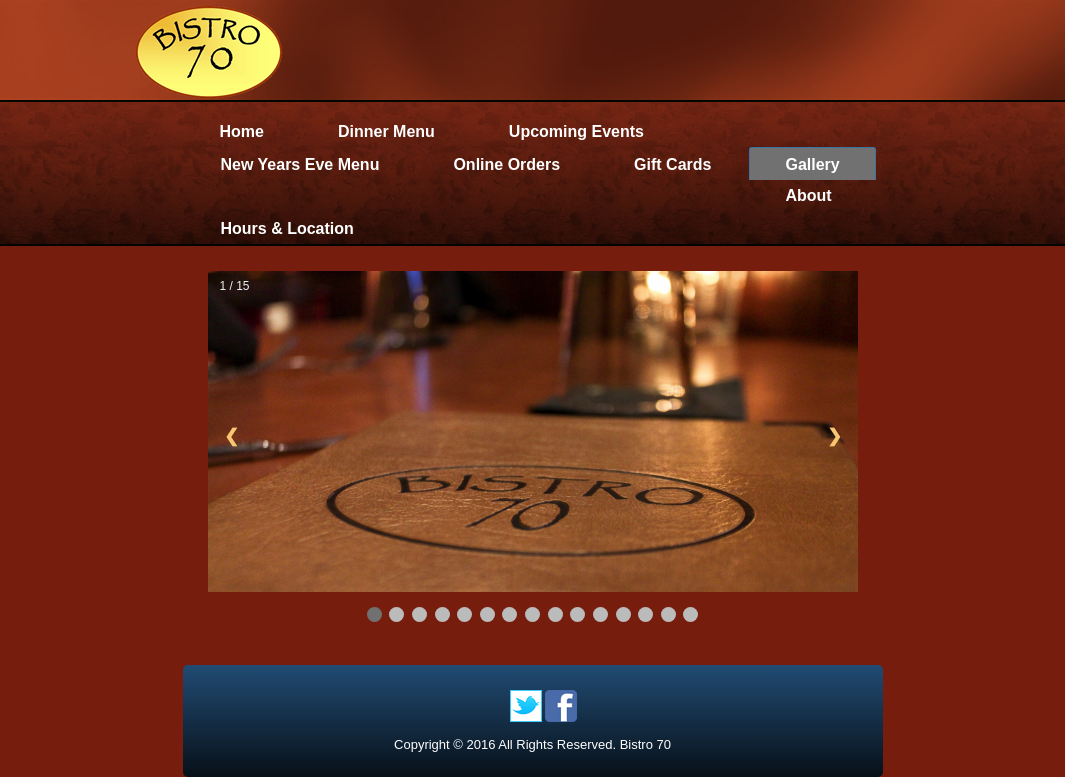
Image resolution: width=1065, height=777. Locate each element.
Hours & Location (287, 228)
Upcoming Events (576, 131)
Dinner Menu (386, 131)
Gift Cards (672, 164)
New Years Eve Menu (300, 164)
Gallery (812, 164)
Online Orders (506, 164)
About (808, 195)
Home (242, 131)
